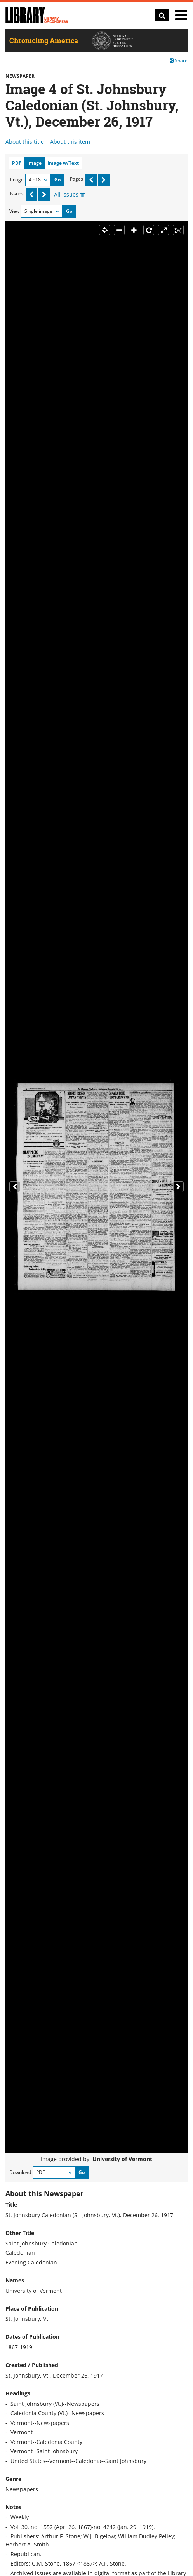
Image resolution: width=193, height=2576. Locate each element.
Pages (76, 179)
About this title (24, 141)
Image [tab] (34, 163)
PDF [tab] (16, 163)
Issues (17, 193)
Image (17, 179)
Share (179, 60)
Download (20, 2172)
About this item (70, 141)
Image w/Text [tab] (63, 163)
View (14, 211)
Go (57, 179)
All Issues (69, 194)
